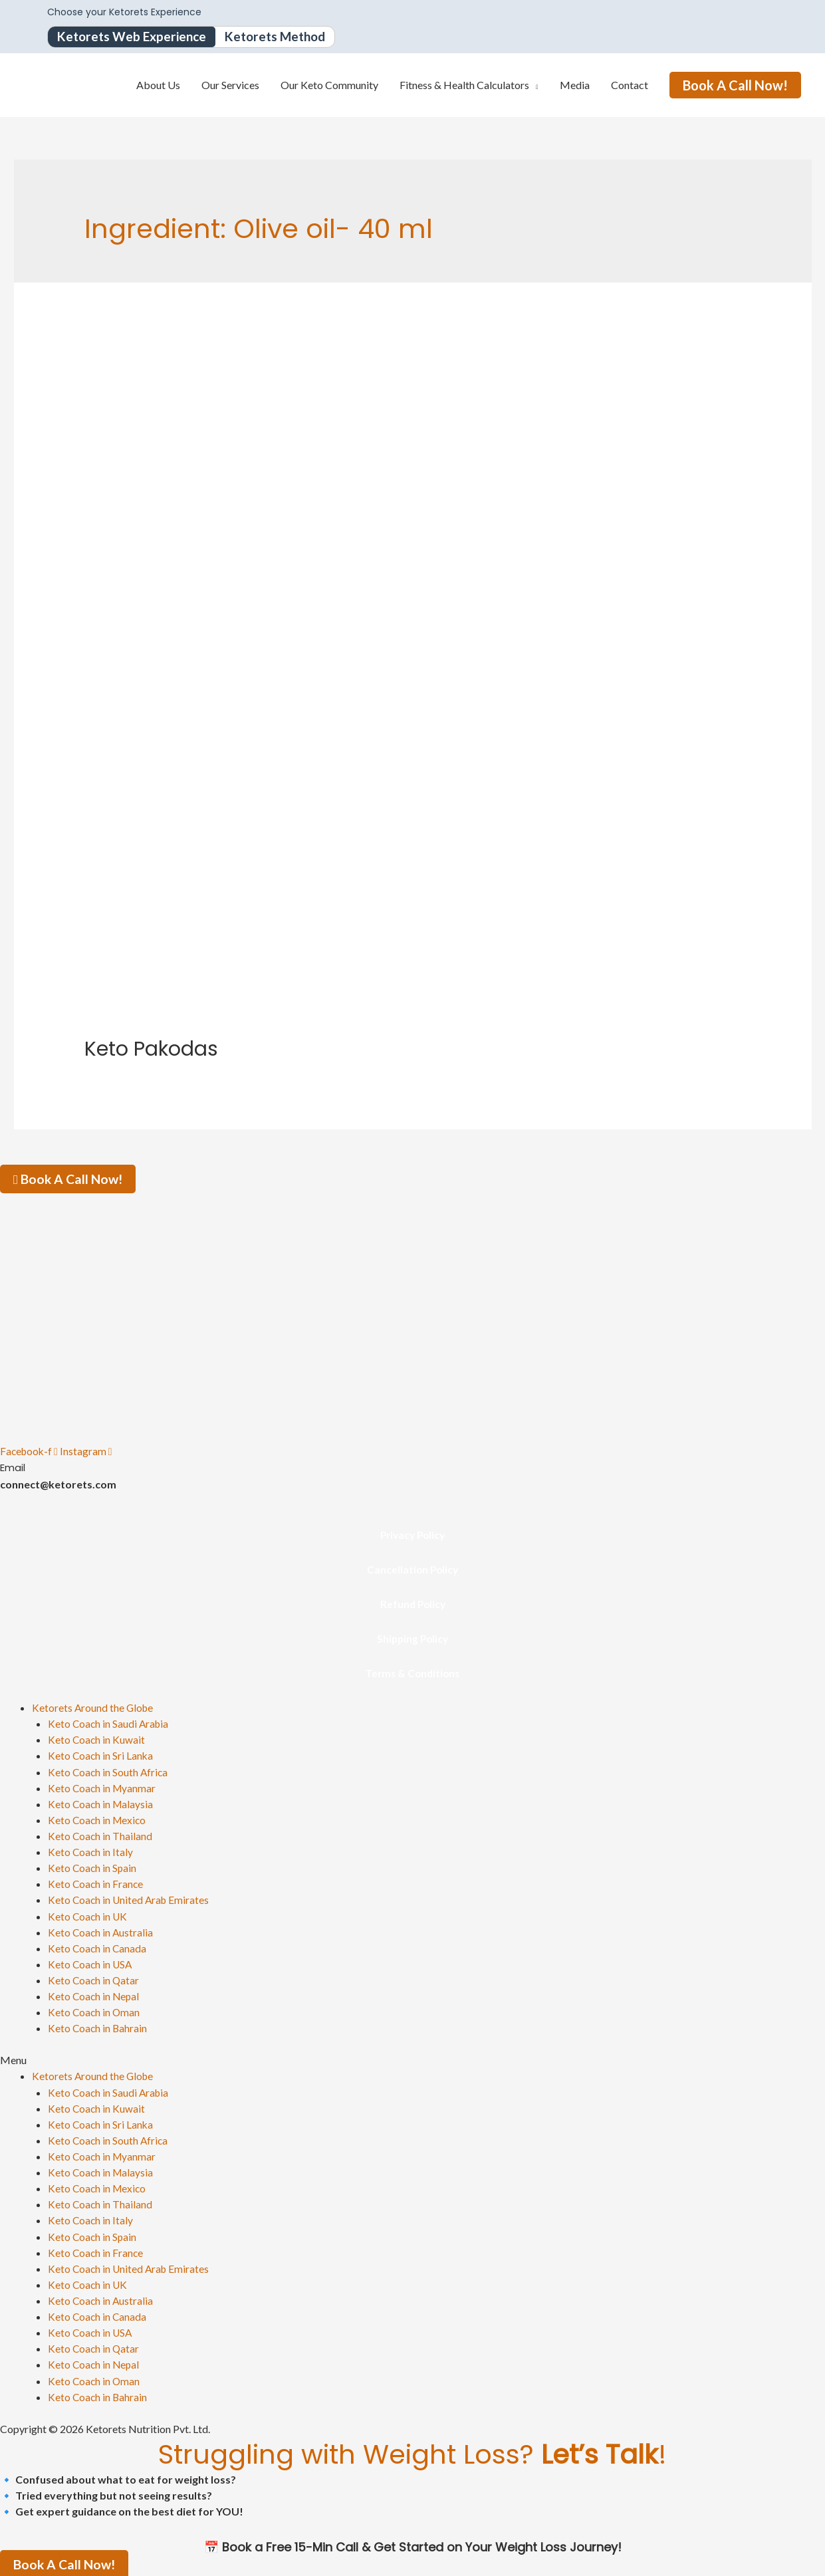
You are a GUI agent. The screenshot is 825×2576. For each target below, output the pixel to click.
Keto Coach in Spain (93, 1867)
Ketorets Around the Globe (94, 1708)
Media (575, 85)
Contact (629, 85)
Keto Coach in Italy (91, 1851)
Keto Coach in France (96, 1883)
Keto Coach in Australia (101, 1931)
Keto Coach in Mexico (98, 1820)
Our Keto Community (329, 85)
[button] (412, 2059)
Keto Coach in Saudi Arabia (110, 1724)
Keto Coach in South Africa (109, 1772)
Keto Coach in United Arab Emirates (130, 1899)
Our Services (230, 85)
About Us (158, 85)
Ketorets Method (284, 37)
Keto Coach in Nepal (95, 1995)
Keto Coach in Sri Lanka (101, 1756)
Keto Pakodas (151, 1050)
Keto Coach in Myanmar (103, 1788)
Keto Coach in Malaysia (102, 1804)
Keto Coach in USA (91, 1963)
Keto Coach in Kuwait (97, 1740)
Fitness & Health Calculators (464, 85)
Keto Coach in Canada (98, 1947)
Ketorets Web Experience (135, 37)
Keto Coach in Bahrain (98, 2027)
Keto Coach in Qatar (94, 1979)
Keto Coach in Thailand (101, 1835)
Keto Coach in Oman (95, 2011)
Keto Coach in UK (88, 1915)
